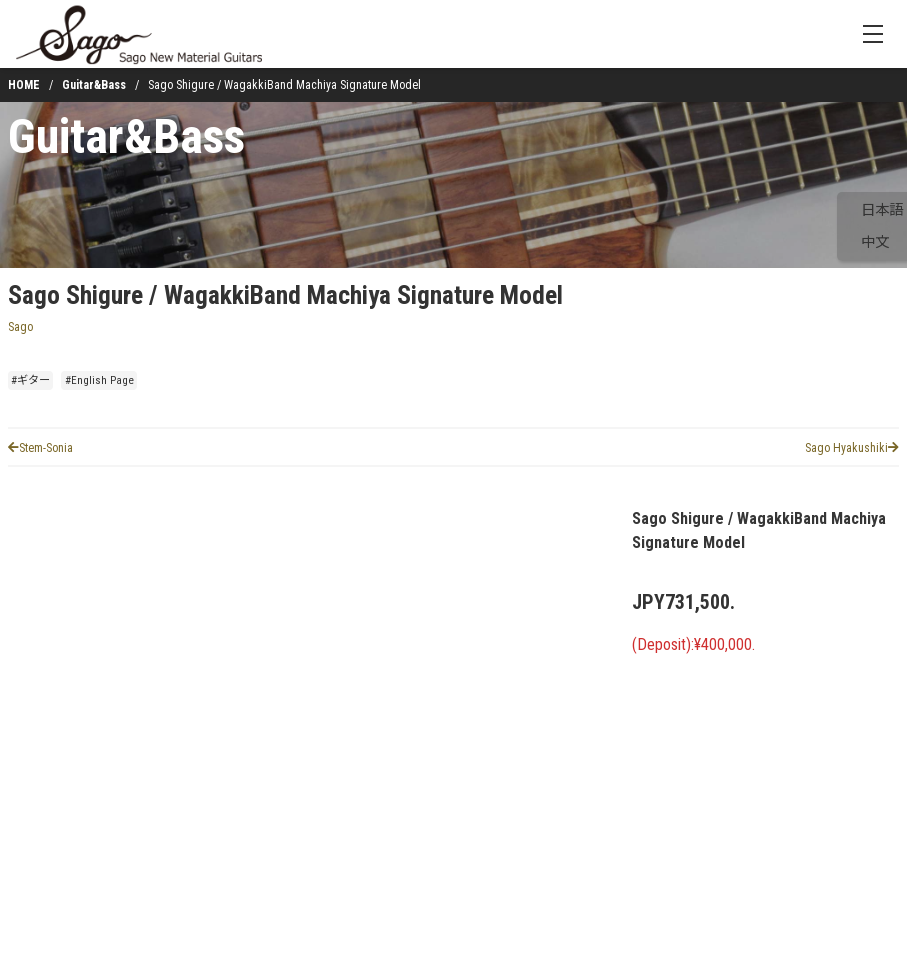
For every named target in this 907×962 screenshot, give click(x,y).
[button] (64, 866)
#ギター (30, 380)
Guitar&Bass (94, 85)
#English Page (99, 380)
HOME (24, 85)
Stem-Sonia (40, 448)
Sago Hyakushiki (852, 448)
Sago (20, 327)
